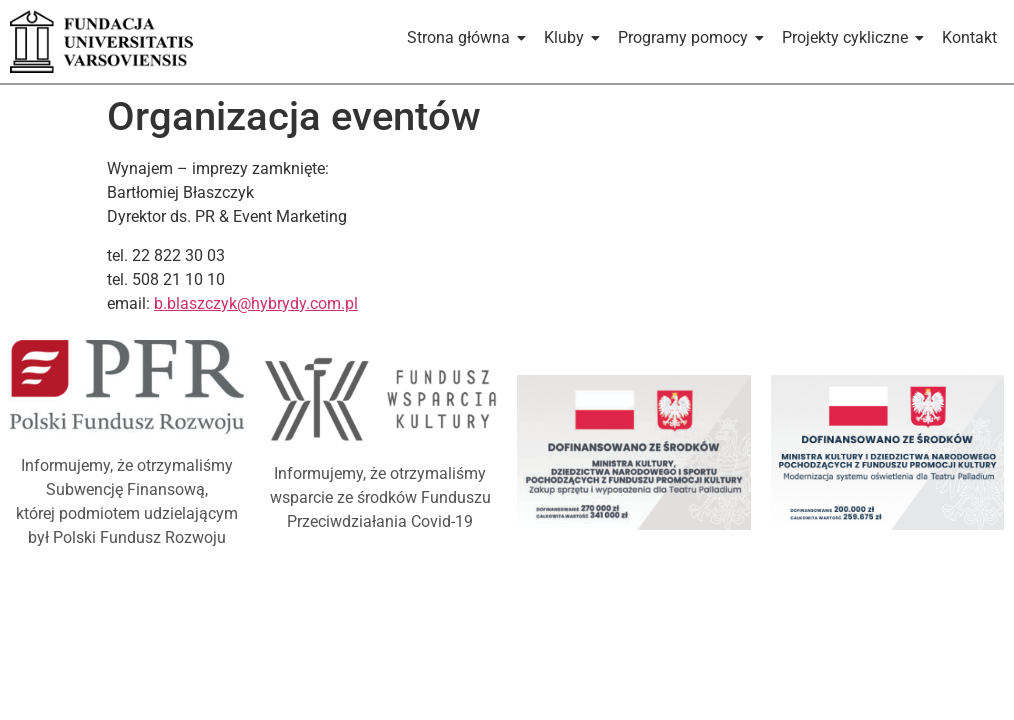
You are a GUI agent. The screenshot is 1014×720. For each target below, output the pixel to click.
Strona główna (462, 37)
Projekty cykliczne (848, 37)
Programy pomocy (686, 37)
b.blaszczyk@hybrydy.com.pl (256, 303)
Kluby (567, 37)
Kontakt (969, 37)
